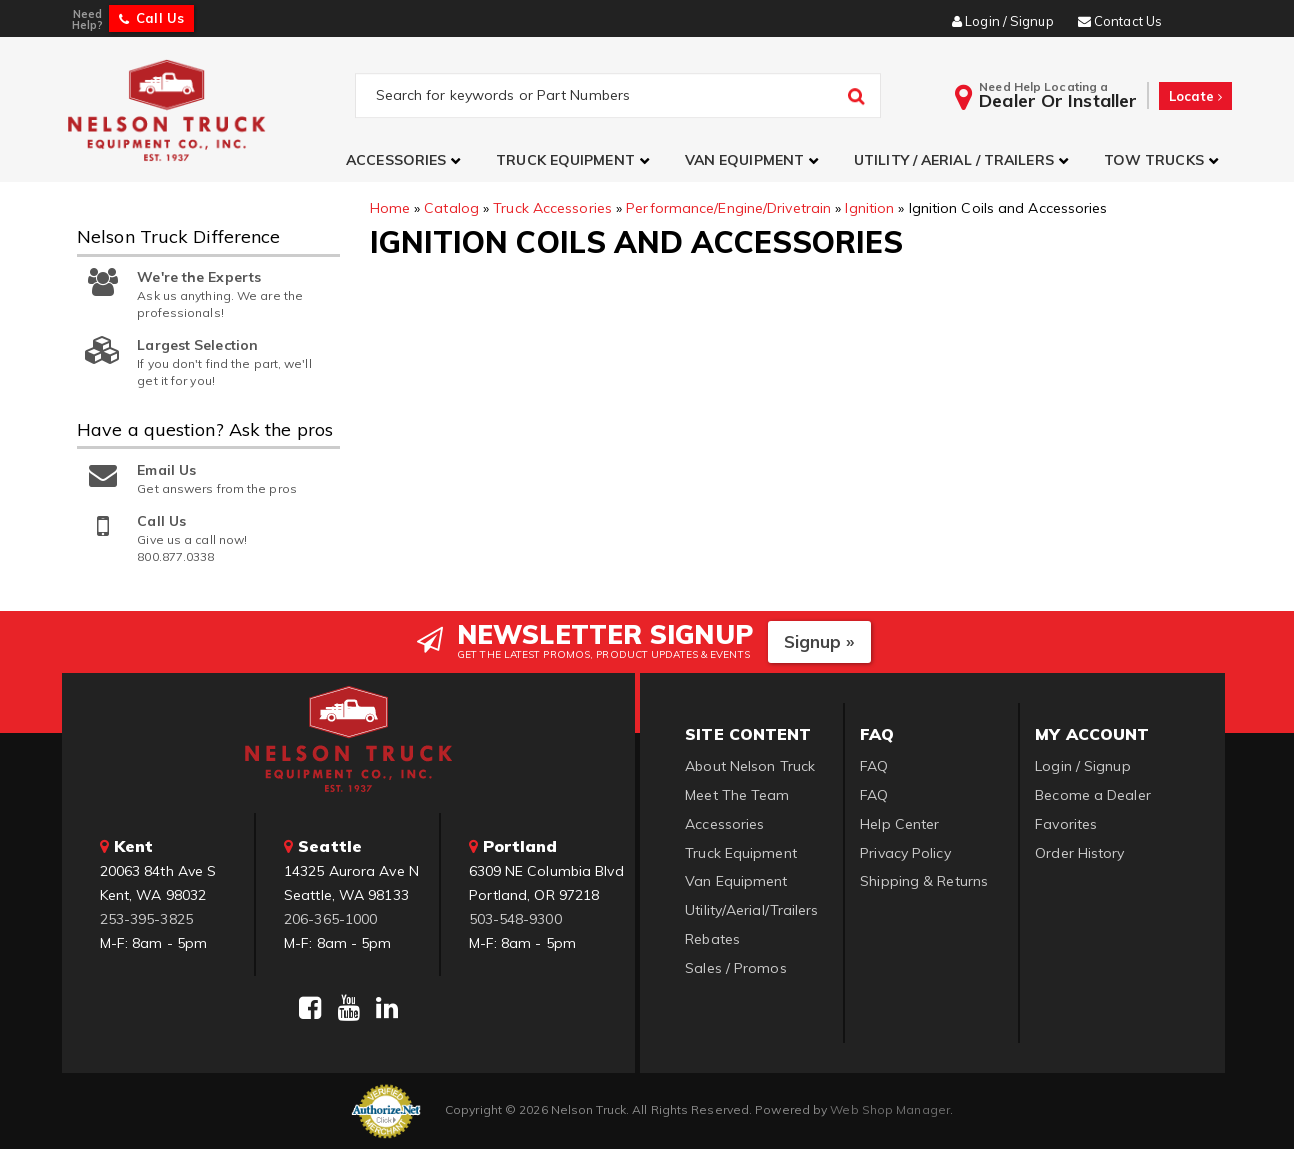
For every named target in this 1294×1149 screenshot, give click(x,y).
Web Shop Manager (890, 1109)
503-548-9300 (515, 919)
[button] (406, 160)
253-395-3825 (146, 919)
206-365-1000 (330, 919)
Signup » (819, 641)
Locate (1195, 96)
